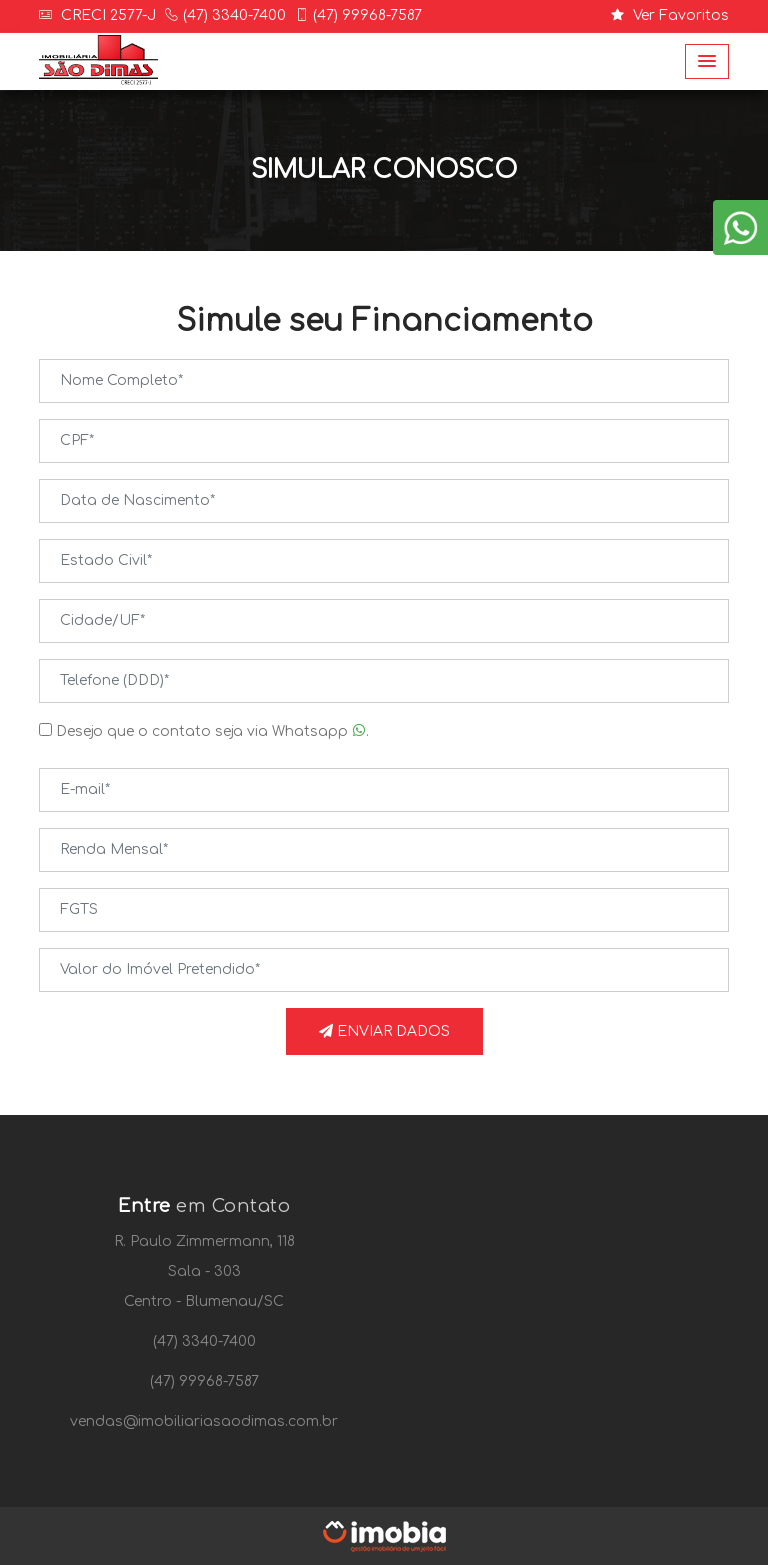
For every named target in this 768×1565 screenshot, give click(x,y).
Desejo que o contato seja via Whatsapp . (204, 731)
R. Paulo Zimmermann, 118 (204, 1241)
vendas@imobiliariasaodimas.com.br (204, 1421)
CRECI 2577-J (106, 15)
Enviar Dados (384, 1031)
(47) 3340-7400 (234, 15)
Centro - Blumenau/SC (204, 1301)
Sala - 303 (204, 1271)
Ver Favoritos (670, 15)
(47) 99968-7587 (367, 15)
